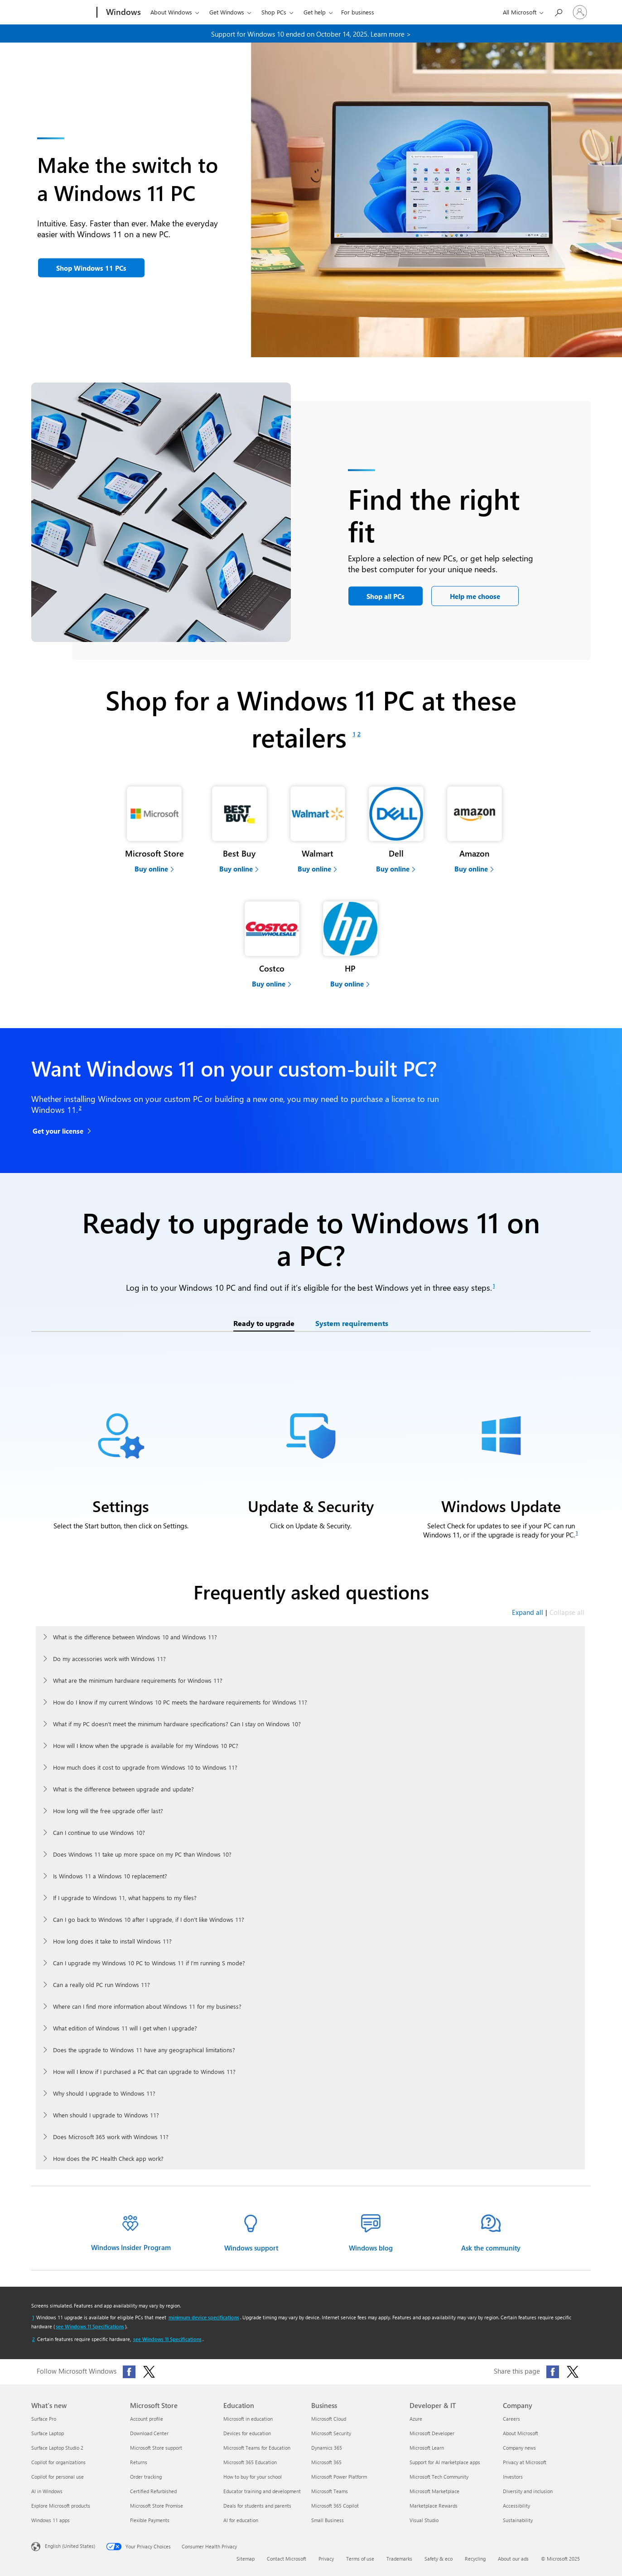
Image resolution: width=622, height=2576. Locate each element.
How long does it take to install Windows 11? (112, 1941)
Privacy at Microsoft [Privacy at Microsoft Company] (524, 2462)
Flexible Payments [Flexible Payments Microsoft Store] (149, 2520)
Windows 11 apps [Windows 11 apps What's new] (50, 2520)
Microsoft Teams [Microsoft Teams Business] (329, 2491)
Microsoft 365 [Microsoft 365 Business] (326, 2462)
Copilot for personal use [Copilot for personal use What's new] (57, 2476)
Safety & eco (438, 2558)
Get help (315, 12)
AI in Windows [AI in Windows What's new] (47, 2491)
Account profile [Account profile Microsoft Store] (146, 2418)
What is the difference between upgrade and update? (123, 1789)
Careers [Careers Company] (511, 2418)
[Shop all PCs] (385, 595)
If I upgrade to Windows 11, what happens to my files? (125, 1897)
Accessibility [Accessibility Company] (516, 2505)
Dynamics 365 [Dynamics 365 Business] (326, 2447)
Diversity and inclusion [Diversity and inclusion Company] (528, 2491)
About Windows (171, 12)
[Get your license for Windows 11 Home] (63, 1131)
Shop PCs (273, 12)
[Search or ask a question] (558, 11)
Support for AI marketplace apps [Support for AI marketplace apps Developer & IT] (445, 2462)
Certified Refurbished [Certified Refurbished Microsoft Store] (153, 2491)
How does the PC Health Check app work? (108, 2158)
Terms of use (360, 2558)
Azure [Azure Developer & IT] (416, 2418)
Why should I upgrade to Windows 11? (104, 2093)
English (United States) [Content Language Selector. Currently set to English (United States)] (70, 2545)
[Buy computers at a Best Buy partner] (239, 828)
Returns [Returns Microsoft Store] (138, 2462)
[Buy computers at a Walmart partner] (317, 828)
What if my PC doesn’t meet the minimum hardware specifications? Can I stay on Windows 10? (177, 1724)
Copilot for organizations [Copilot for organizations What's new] (58, 2462)
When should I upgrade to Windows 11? (106, 2115)
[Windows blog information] (370, 2233)
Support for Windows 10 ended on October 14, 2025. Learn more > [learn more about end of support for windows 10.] (311, 33)
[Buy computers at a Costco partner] (272, 943)
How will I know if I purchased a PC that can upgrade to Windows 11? (144, 2071)
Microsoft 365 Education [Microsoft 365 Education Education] (250, 2462)
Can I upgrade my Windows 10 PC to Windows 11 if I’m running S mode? (149, 1963)
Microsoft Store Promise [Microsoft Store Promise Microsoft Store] (156, 2505)
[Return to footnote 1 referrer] (33, 2317)
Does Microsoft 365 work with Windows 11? (111, 2136)
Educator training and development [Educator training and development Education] (262, 2491)
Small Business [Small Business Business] (327, 2520)
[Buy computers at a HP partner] (350, 943)
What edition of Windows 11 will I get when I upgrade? (125, 2028)
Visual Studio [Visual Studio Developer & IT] (424, 2520)
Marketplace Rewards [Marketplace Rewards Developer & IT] (434, 2505)
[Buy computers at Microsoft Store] (154, 828)
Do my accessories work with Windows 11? (109, 1658)
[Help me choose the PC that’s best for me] (475, 596)
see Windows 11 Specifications (90, 2326)
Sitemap (245, 2558)
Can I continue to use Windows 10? (99, 1832)
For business (357, 12)
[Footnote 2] (359, 733)
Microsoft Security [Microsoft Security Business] (331, 2433)
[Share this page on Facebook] (552, 2372)
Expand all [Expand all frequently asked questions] (527, 1612)
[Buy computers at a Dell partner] (396, 828)
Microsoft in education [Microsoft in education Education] (248, 2418)
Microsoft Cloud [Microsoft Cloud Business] (328, 2418)
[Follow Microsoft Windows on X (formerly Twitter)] (149, 2372)
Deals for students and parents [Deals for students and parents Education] (257, 2505)
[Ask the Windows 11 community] (491, 2233)
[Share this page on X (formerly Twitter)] (572, 2372)
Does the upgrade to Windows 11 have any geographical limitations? (144, 2050)
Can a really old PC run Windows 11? (101, 1984)
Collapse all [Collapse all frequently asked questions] (567, 1612)
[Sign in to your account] (580, 12)
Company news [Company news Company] (519, 2447)
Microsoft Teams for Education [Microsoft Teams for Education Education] (256, 2447)
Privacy (326, 2558)
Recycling (475, 2558)
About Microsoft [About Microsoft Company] (520, 2433)
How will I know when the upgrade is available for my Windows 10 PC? (145, 1745)
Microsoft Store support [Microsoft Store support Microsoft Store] (156, 2447)
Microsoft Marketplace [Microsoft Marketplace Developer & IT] (434, 2491)
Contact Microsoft (286, 2558)
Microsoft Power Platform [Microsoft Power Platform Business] (339, 2476)
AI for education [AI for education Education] (240, 2520)
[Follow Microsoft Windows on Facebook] (129, 2372)
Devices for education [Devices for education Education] (247, 2433)
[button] (91, 267)
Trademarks (399, 2558)
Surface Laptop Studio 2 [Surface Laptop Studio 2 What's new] (57, 2447)
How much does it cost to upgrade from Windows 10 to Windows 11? (145, 1767)
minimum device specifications (204, 2317)
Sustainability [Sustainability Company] (518, 2520)
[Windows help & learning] (251, 2233)
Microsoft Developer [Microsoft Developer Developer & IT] (432, 2433)
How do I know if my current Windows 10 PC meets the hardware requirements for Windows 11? (180, 1702)
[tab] (263, 1323)
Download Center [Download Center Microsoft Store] (149, 2433)
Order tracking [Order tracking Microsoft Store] (146, 2476)
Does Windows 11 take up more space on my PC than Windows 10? (142, 1854)
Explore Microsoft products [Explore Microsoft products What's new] (60, 2505)
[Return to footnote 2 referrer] (33, 2339)
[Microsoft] (62, 12)
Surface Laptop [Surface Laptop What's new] (47, 2433)
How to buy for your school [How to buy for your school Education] (252, 2476)
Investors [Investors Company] (513, 2476)
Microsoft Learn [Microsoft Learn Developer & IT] (427, 2447)
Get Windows (226, 12)
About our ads (513, 2558)
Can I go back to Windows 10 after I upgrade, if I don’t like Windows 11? (148, 1919)
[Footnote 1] (354, 733)
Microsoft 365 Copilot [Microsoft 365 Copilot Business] (335, 2505)
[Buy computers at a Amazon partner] (474, 828)
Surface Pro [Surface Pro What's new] (43, 2418)
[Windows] (122, 12)
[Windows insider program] (131, 2233)
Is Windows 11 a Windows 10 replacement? (110, 1876)
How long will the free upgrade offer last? (108, 1811)
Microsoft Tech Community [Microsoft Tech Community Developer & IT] (439, 2476)
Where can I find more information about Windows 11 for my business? (147, 2006)
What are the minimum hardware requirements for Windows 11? (137, 1680)
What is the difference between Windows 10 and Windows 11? (135, 1637)
